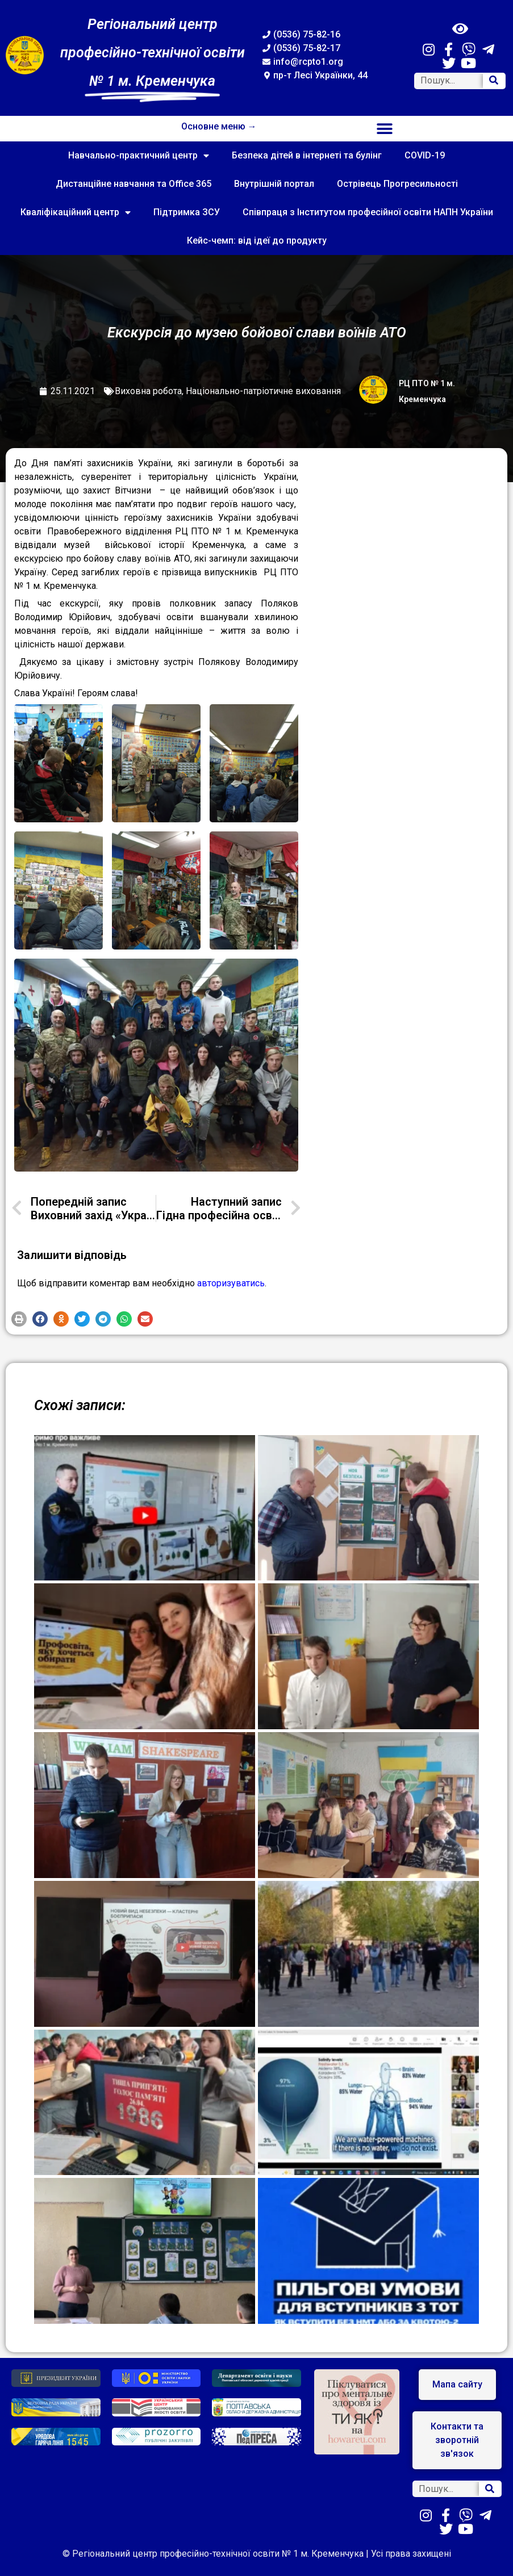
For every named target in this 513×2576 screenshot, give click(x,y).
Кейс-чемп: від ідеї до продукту (257, 240)
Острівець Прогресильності (397, 183)
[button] (385, 128)
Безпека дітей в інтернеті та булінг (307, 155)
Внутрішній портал (274, 183)
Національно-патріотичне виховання (263, 391)
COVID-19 (424, 155)
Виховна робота (148, 391)
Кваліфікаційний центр (75, 212)
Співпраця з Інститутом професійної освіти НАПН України (368, 212)
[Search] (493, 81)
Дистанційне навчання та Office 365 (133, 183)
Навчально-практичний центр (138, 155)
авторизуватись (231, 1283)
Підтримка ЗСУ (186, 212)
